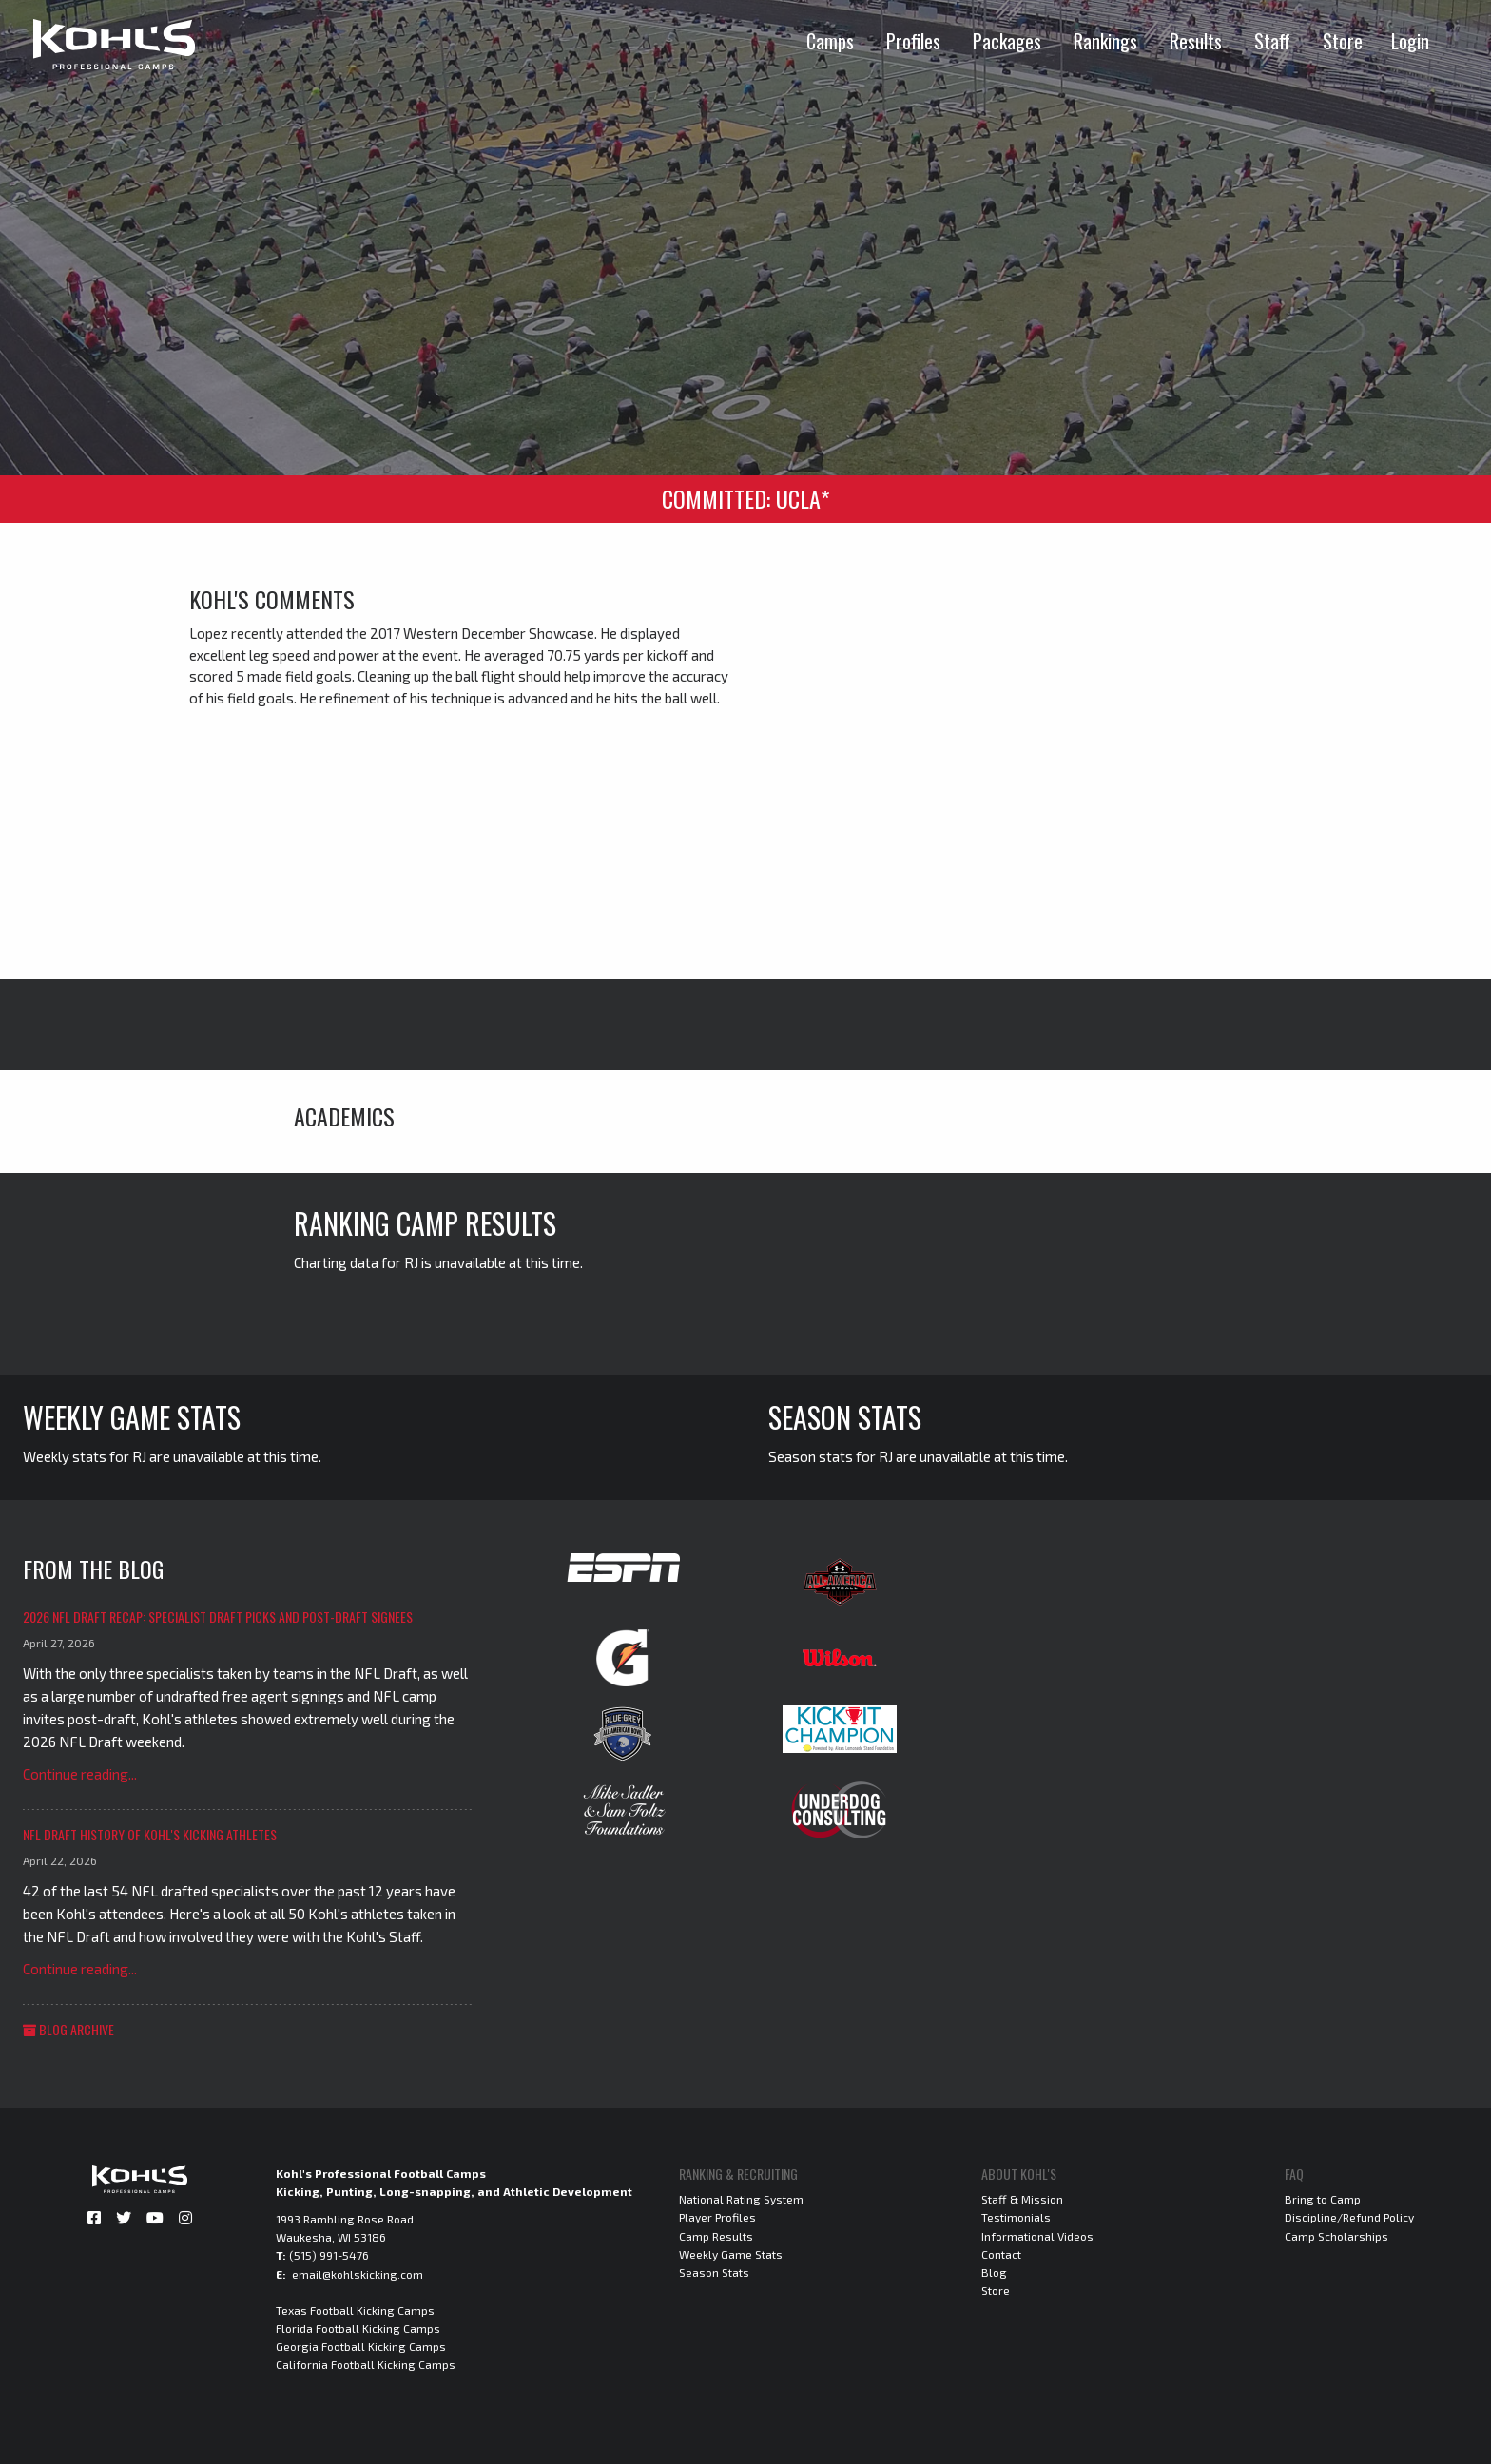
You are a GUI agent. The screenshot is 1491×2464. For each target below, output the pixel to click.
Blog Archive (68, 2029)
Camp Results (716, 2236)
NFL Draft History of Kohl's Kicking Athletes (150, 1834)
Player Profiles (717, 2216)
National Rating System (741, 2198)
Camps (830, 41)
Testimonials (1016, 2216)
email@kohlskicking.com (357, 2274)
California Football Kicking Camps (365, 2364)
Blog (994, 2272)
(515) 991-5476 (329, 2255)
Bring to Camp (1323, 2198)
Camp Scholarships (1336, 2236)
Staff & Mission (1022, 2198)
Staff (1272, 41)
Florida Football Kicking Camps (358, 2328)
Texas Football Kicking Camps (355, 2310)
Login (1410, 41)
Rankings (1105, 41)
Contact (1001, 2254)
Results (1196, 41)
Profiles (913, 41)
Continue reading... (80, 1773)
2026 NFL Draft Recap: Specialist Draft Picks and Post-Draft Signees (218, 1617)
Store (1343, 41)
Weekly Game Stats (731, 2254)
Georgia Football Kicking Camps (361, 2346)
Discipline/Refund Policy (1349, 2216)
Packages (1007, 41)
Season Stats (714, 2272)
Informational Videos (1037, 2236)
